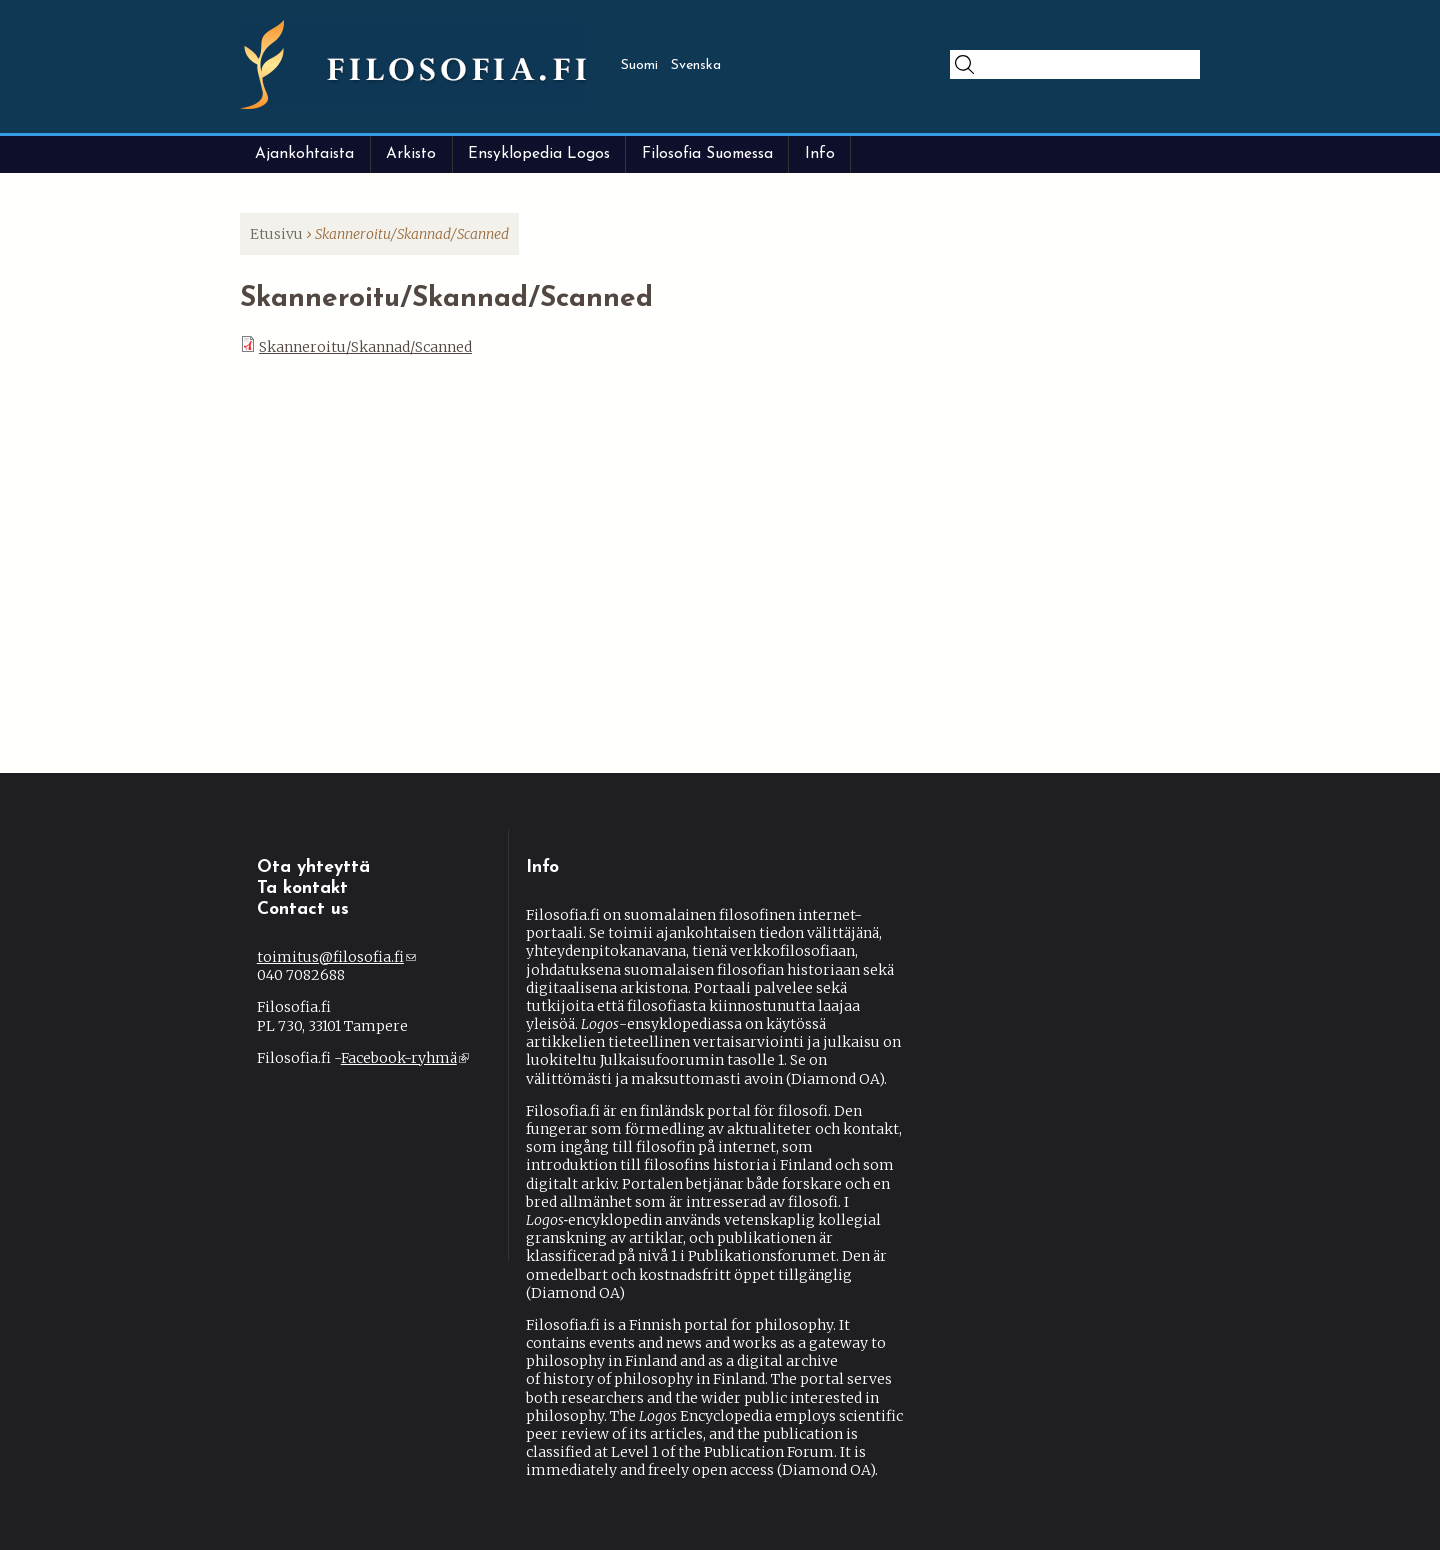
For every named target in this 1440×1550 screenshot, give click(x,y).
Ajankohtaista (304, 154)
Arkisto (411, 154)
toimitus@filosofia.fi (336, 957)
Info (820, 154)
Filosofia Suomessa (707, 154)
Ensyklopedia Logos (539, 154)
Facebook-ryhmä (405, 1058)
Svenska (696, 65)
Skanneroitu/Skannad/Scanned (365, 347)
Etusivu (276, 234)
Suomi (639, 65)
